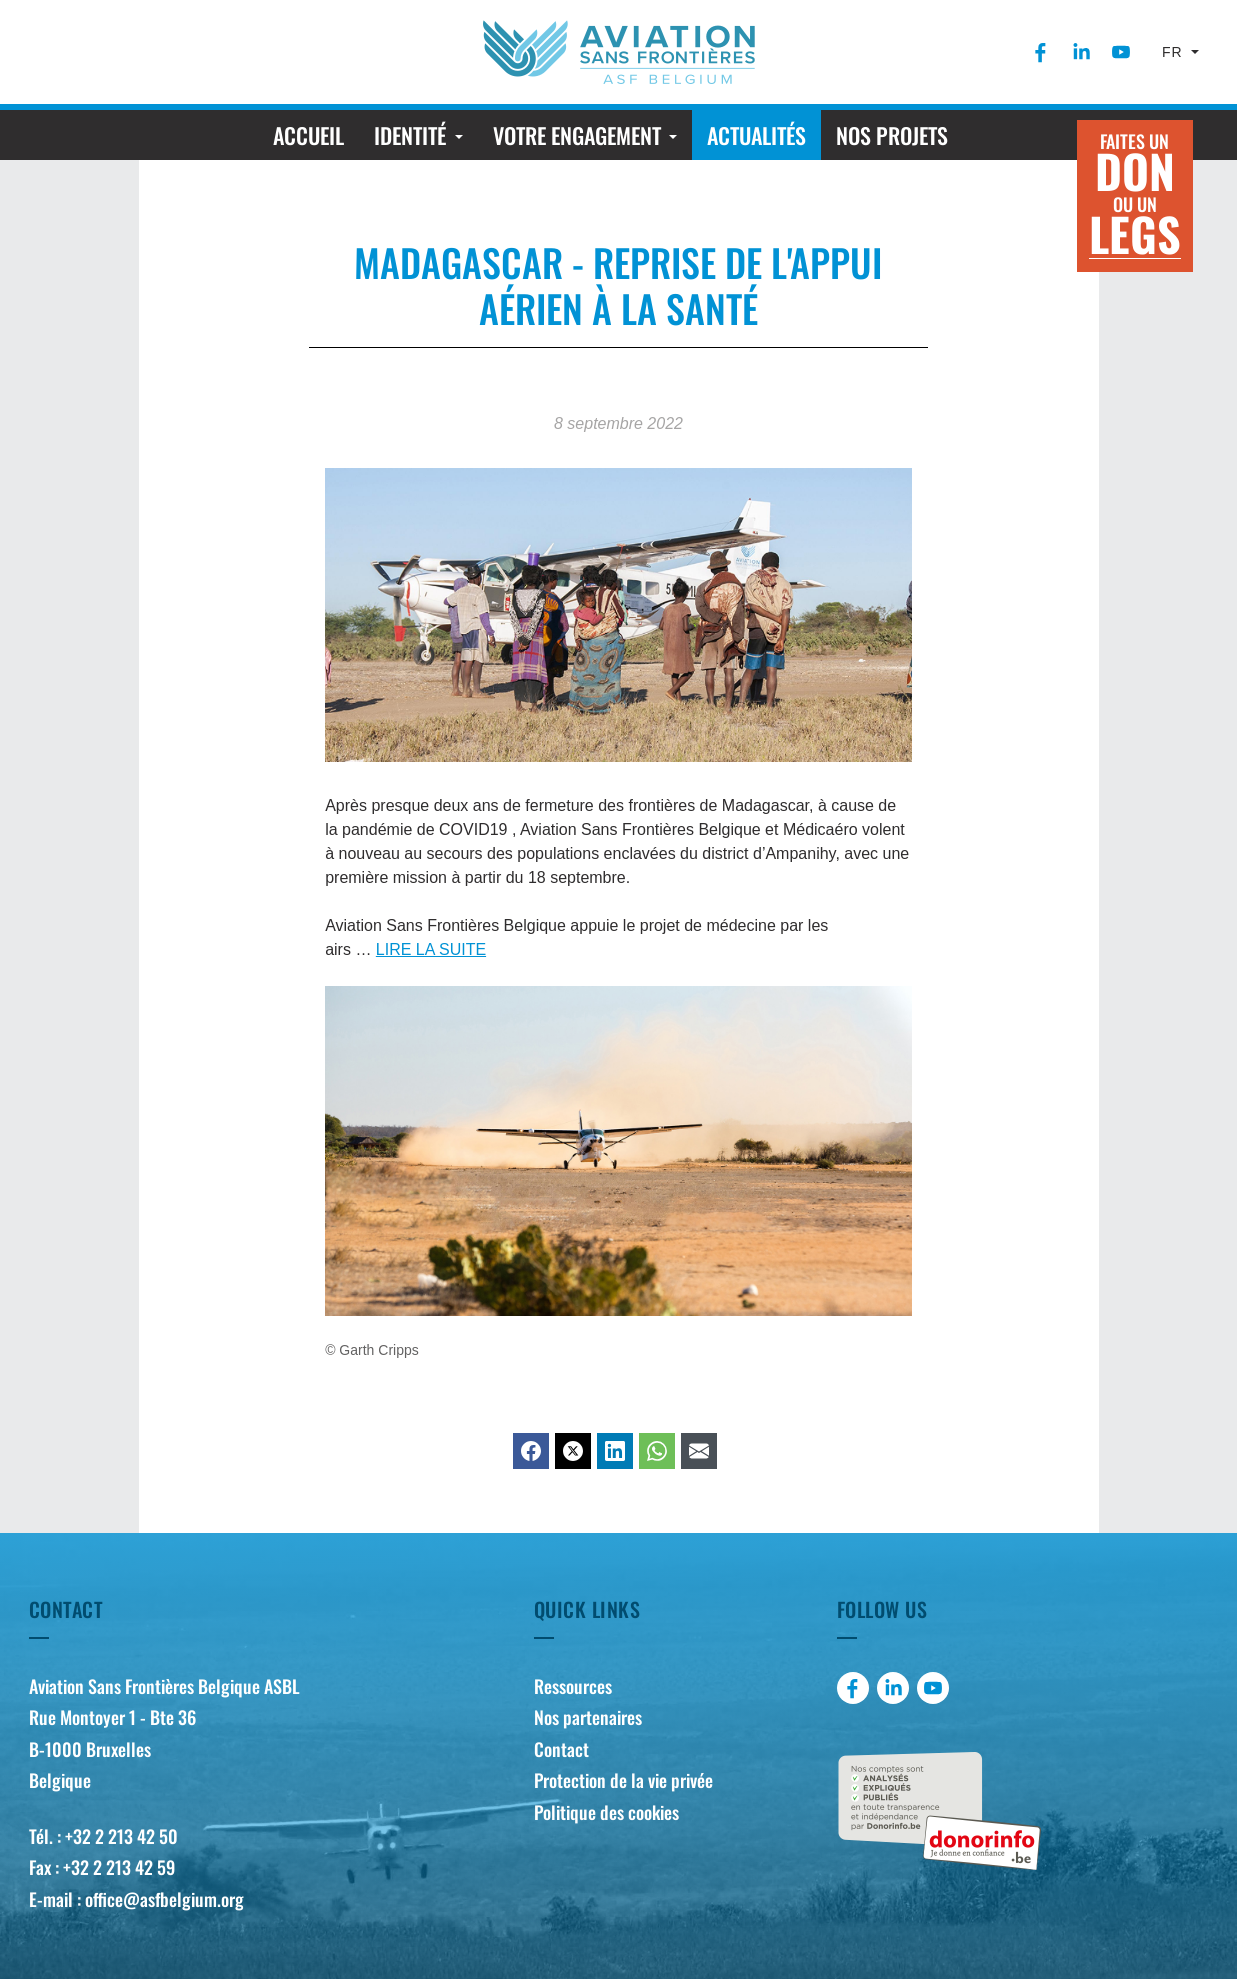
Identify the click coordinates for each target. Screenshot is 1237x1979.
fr (1175, 52)
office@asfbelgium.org (164, 1899)
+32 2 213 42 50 (121, 1836)
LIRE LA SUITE (431, 949)
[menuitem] (1041, 52)
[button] (418, 135)
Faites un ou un (1135, 197)
